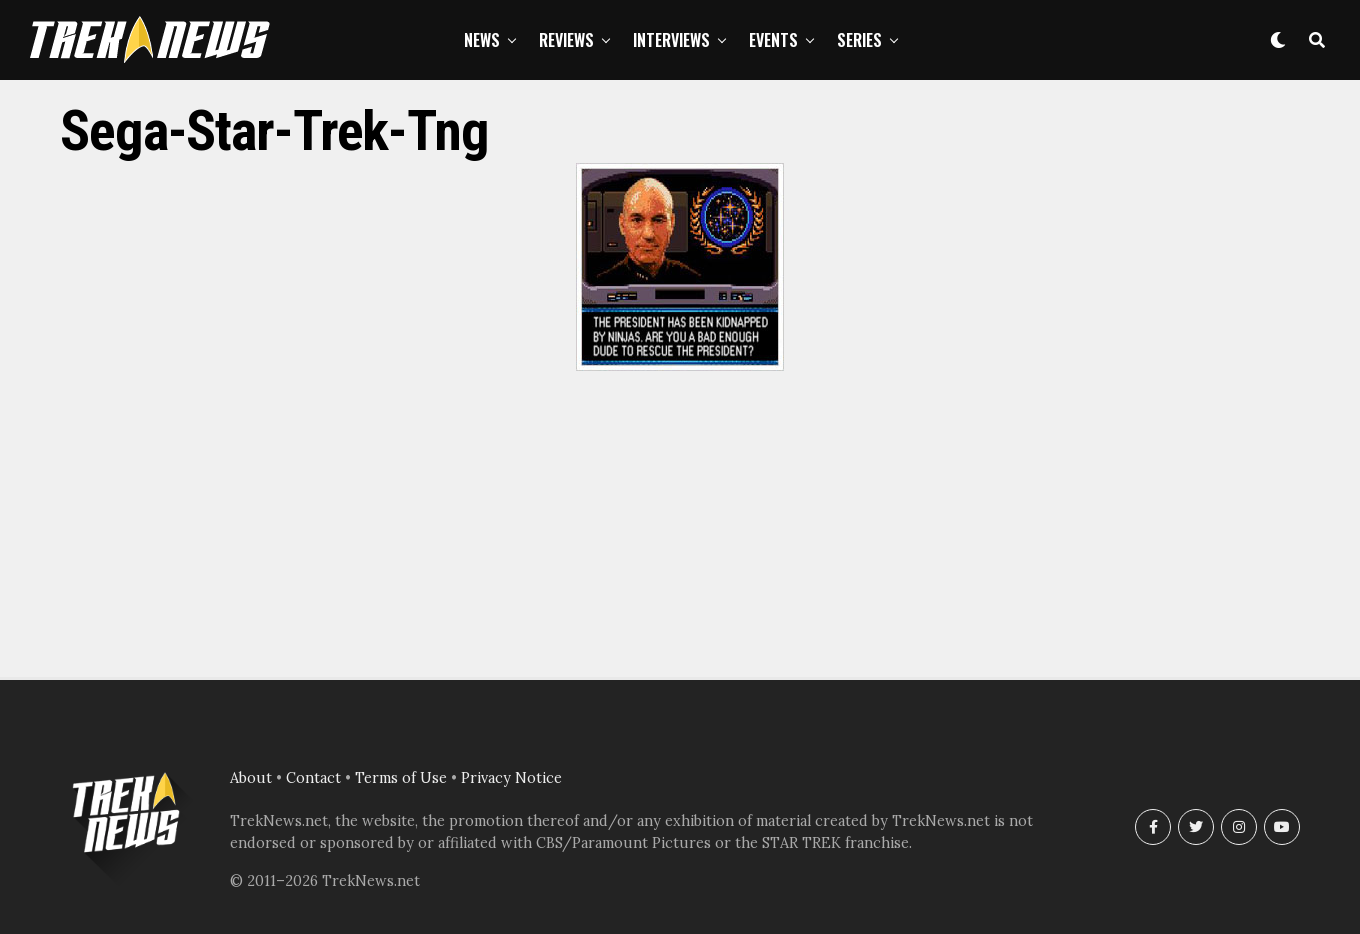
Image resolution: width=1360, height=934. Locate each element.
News (482, 40)
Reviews (566, 40)
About (251, 778)
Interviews (671, 40)
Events (773, 40)
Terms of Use (401, 778)
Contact (313, 778)
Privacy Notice (511, 778)
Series (859, 40)
